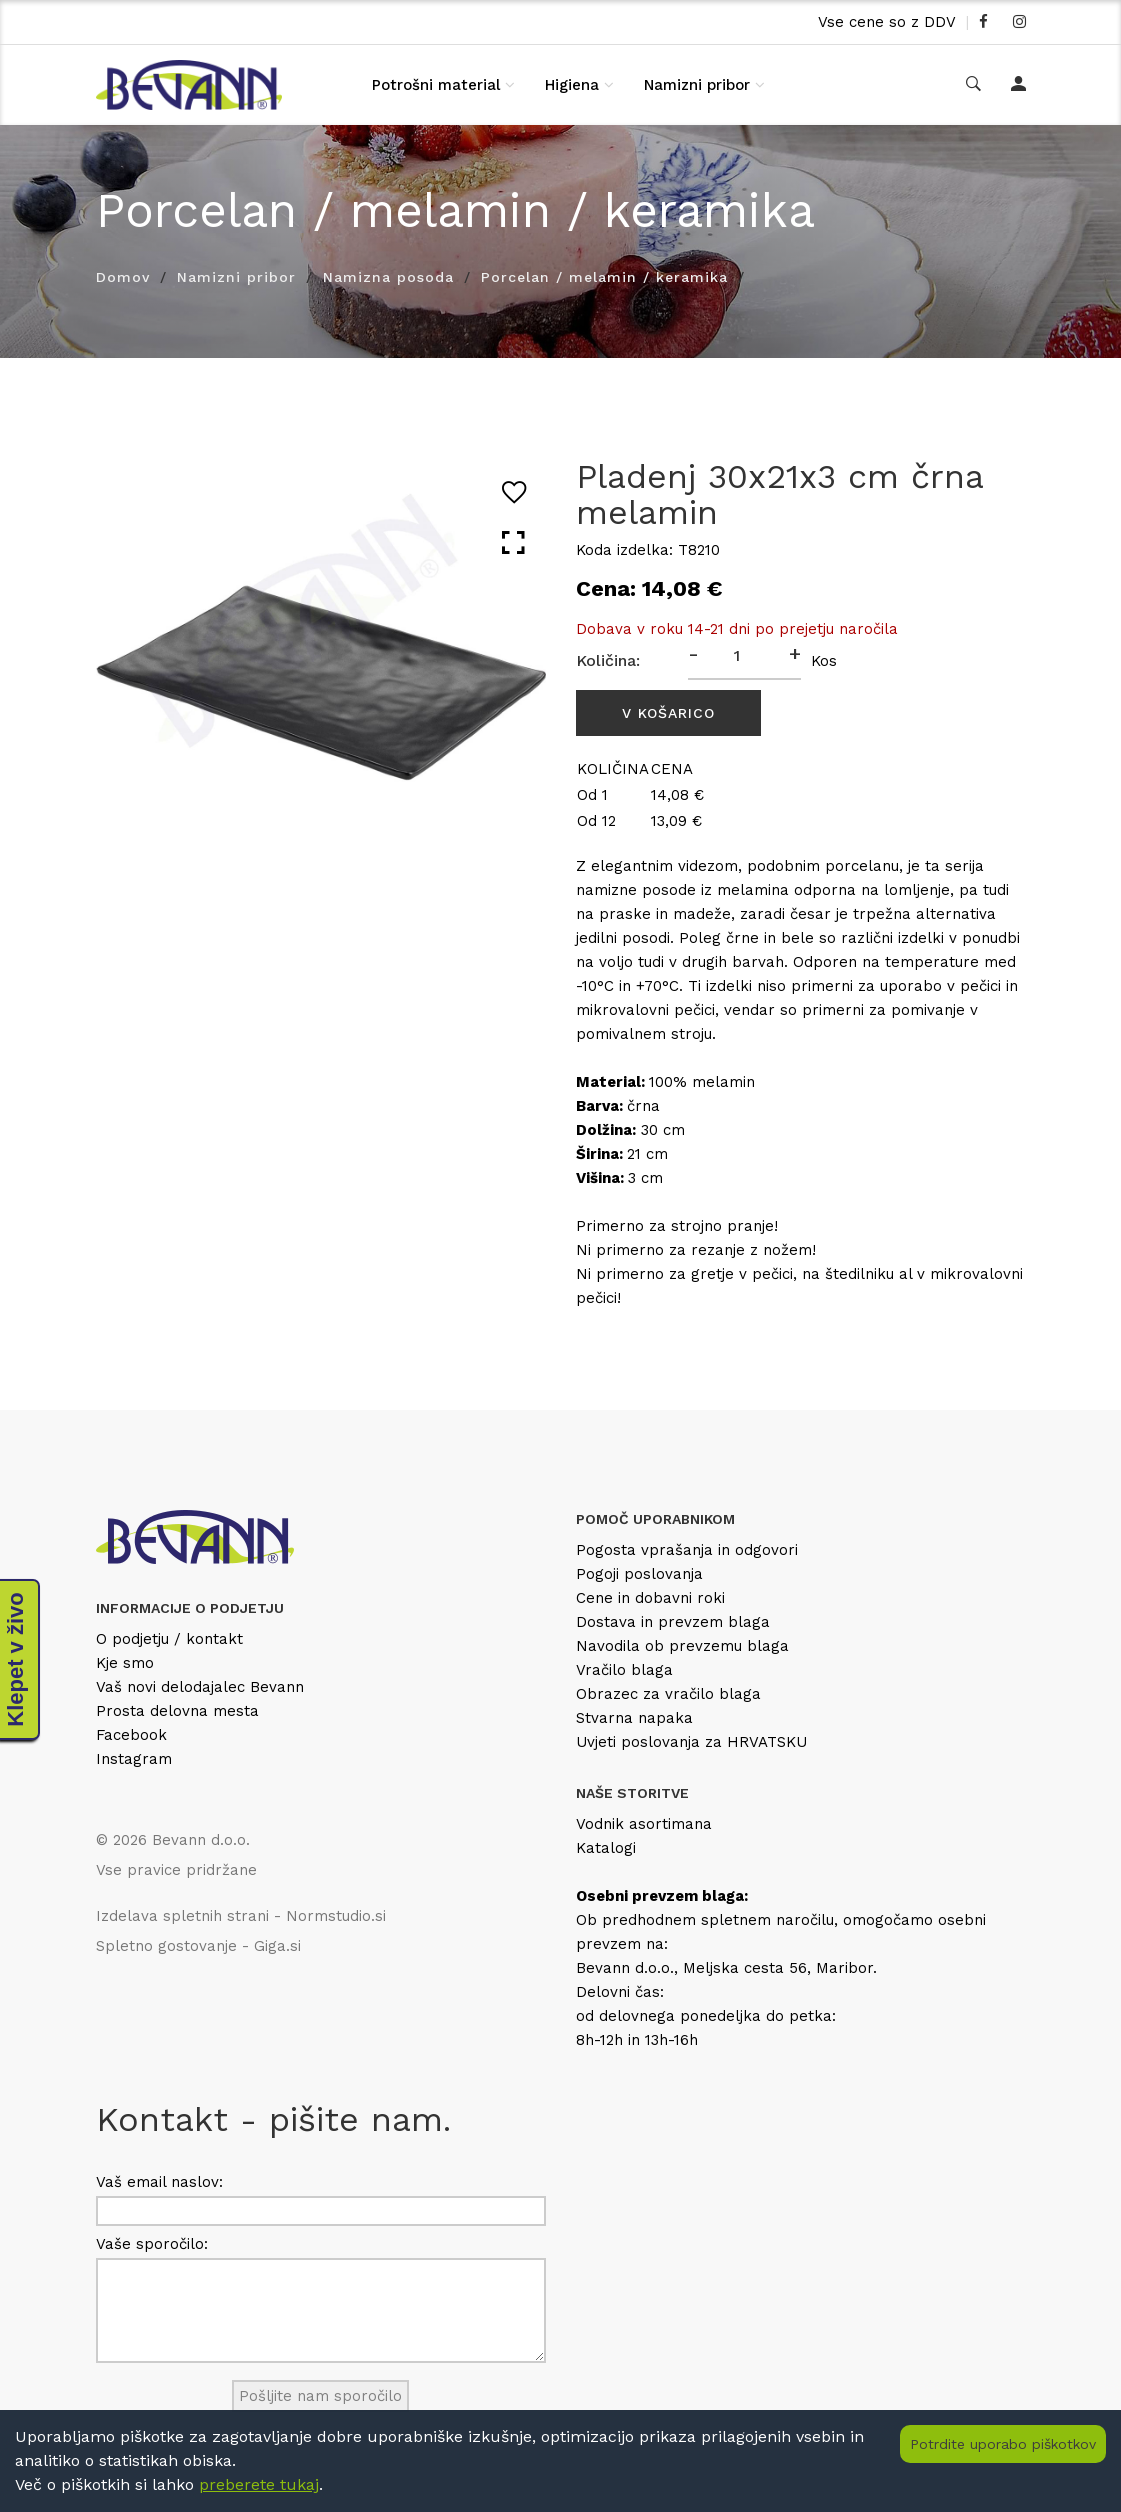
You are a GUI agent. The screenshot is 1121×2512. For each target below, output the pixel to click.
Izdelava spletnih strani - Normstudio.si (241, 1916)
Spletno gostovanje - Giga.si (198, 1946)
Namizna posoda (388, 277)
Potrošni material (436, 85)
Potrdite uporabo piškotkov (1003, 2444)
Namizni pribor (697, 85)
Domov (123, 277)
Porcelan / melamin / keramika (604, 277)
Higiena (572, 85)
